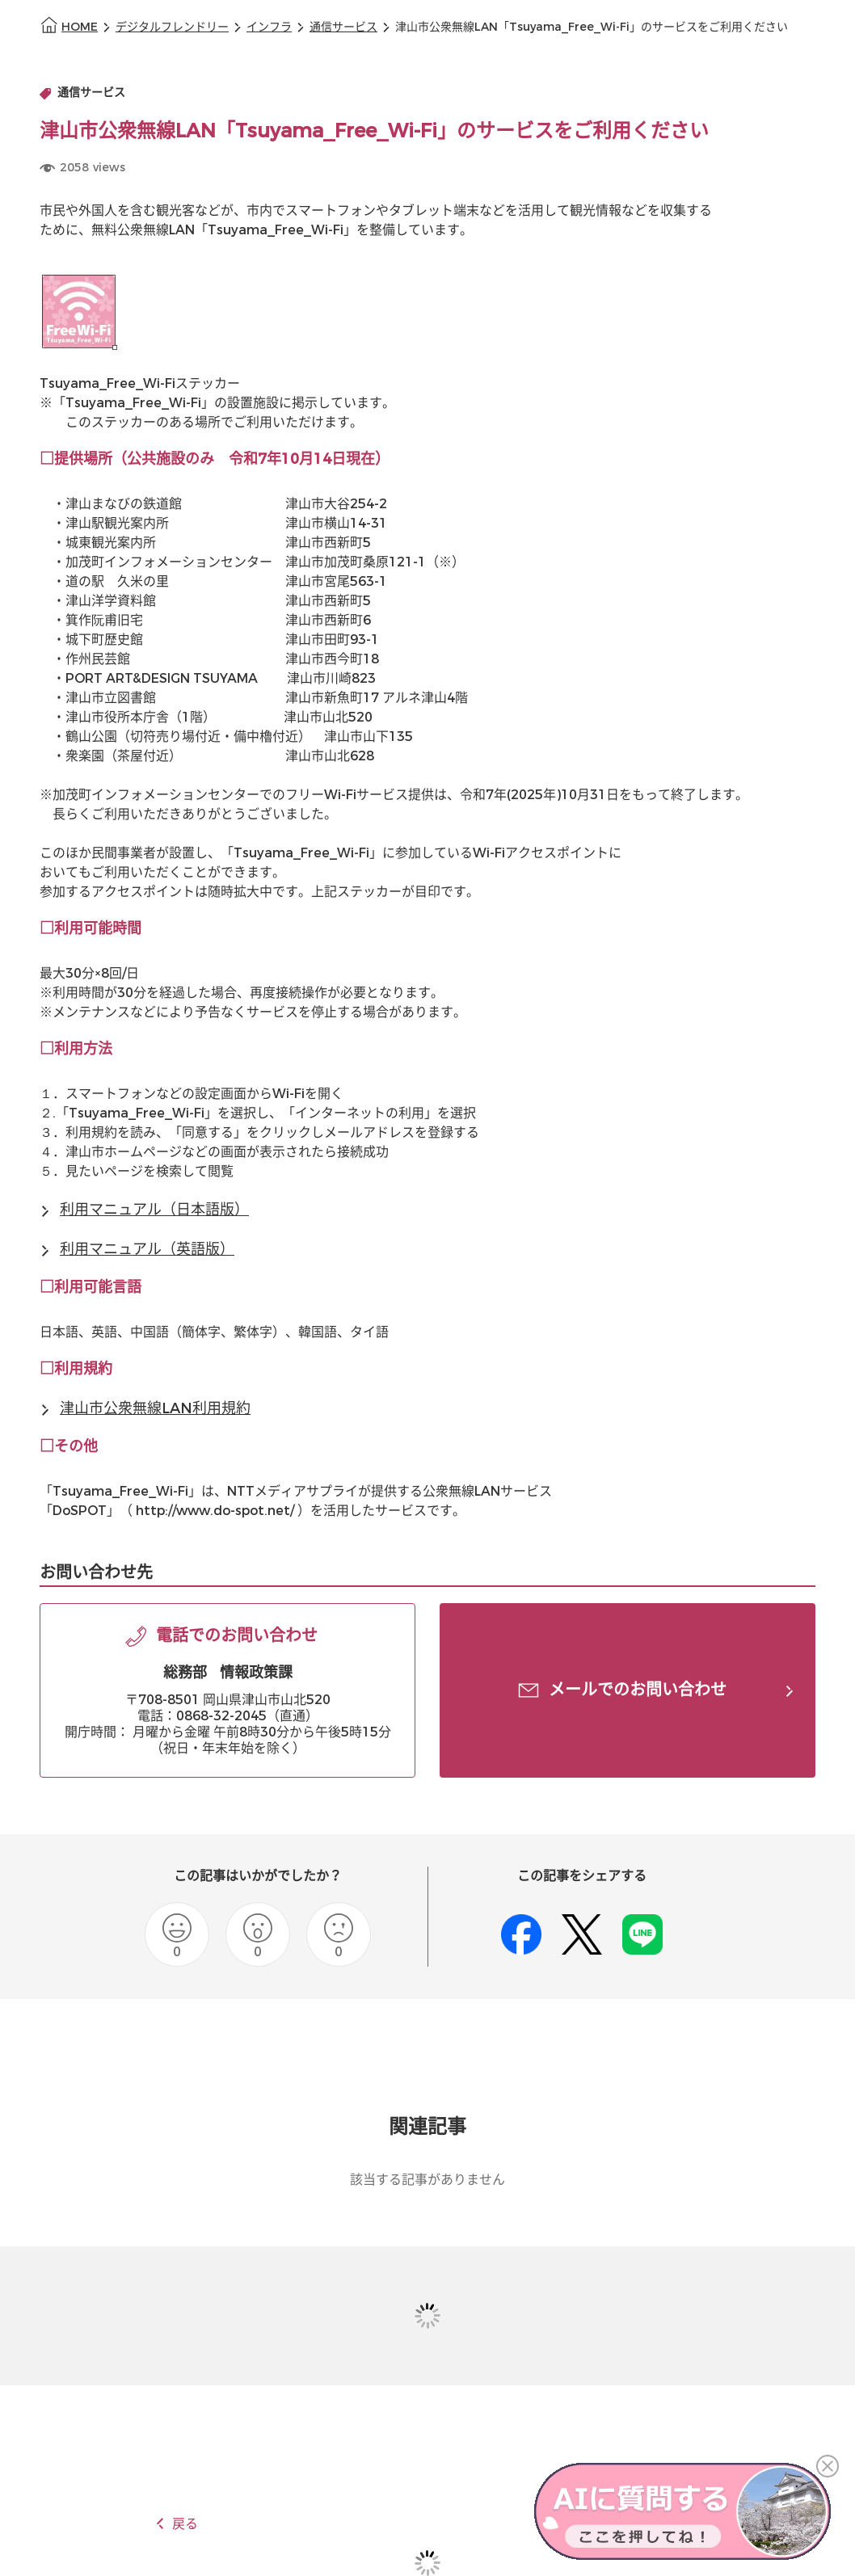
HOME (79, 27)
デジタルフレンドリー (172, 27)
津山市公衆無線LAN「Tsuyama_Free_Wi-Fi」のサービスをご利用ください (591, 27)
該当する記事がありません (427, 2179)
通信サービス (343, 27)
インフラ (269, 27)
